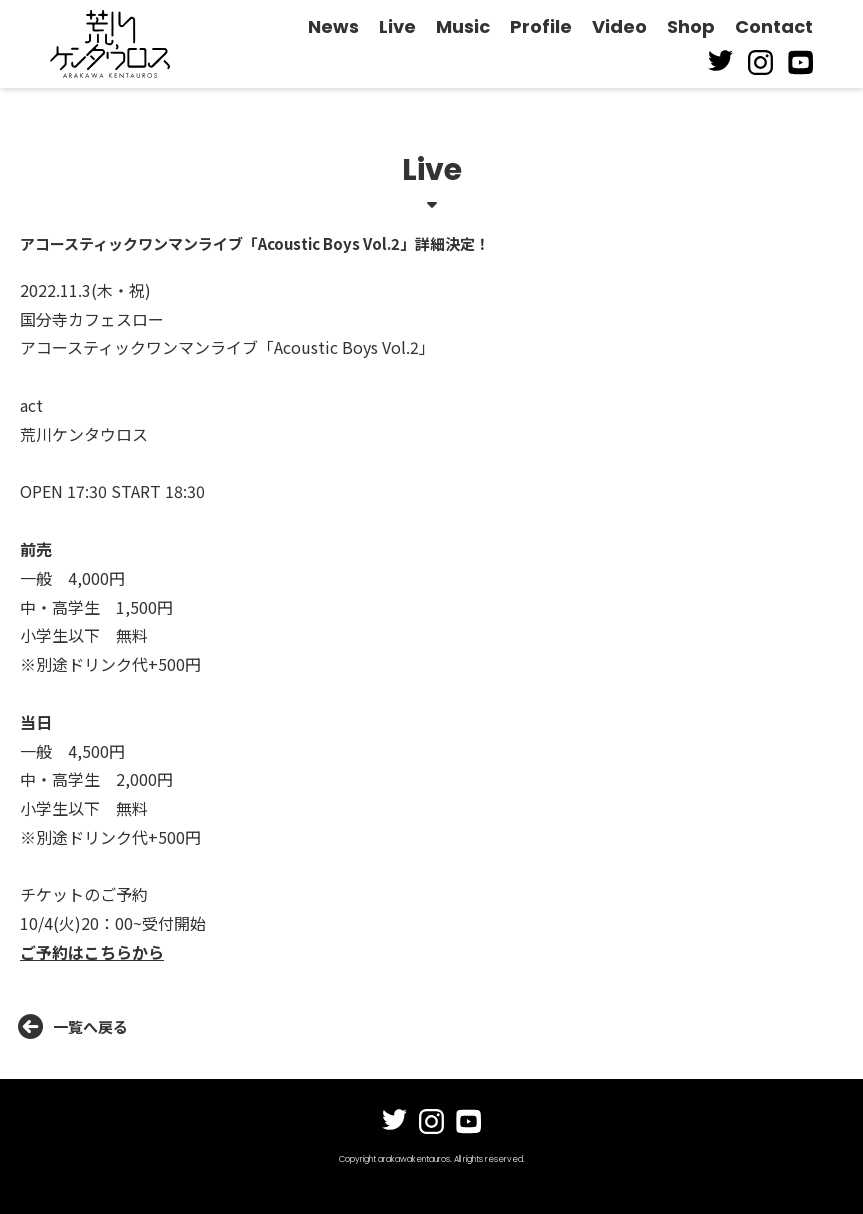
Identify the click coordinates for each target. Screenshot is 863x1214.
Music (463, 26)
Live (397, 26)
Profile (541, 26)
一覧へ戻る (74, 1028)
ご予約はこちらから (92, 952)
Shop (691, 26)
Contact (774, 26)
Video (619, 26)
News (333, 26)
